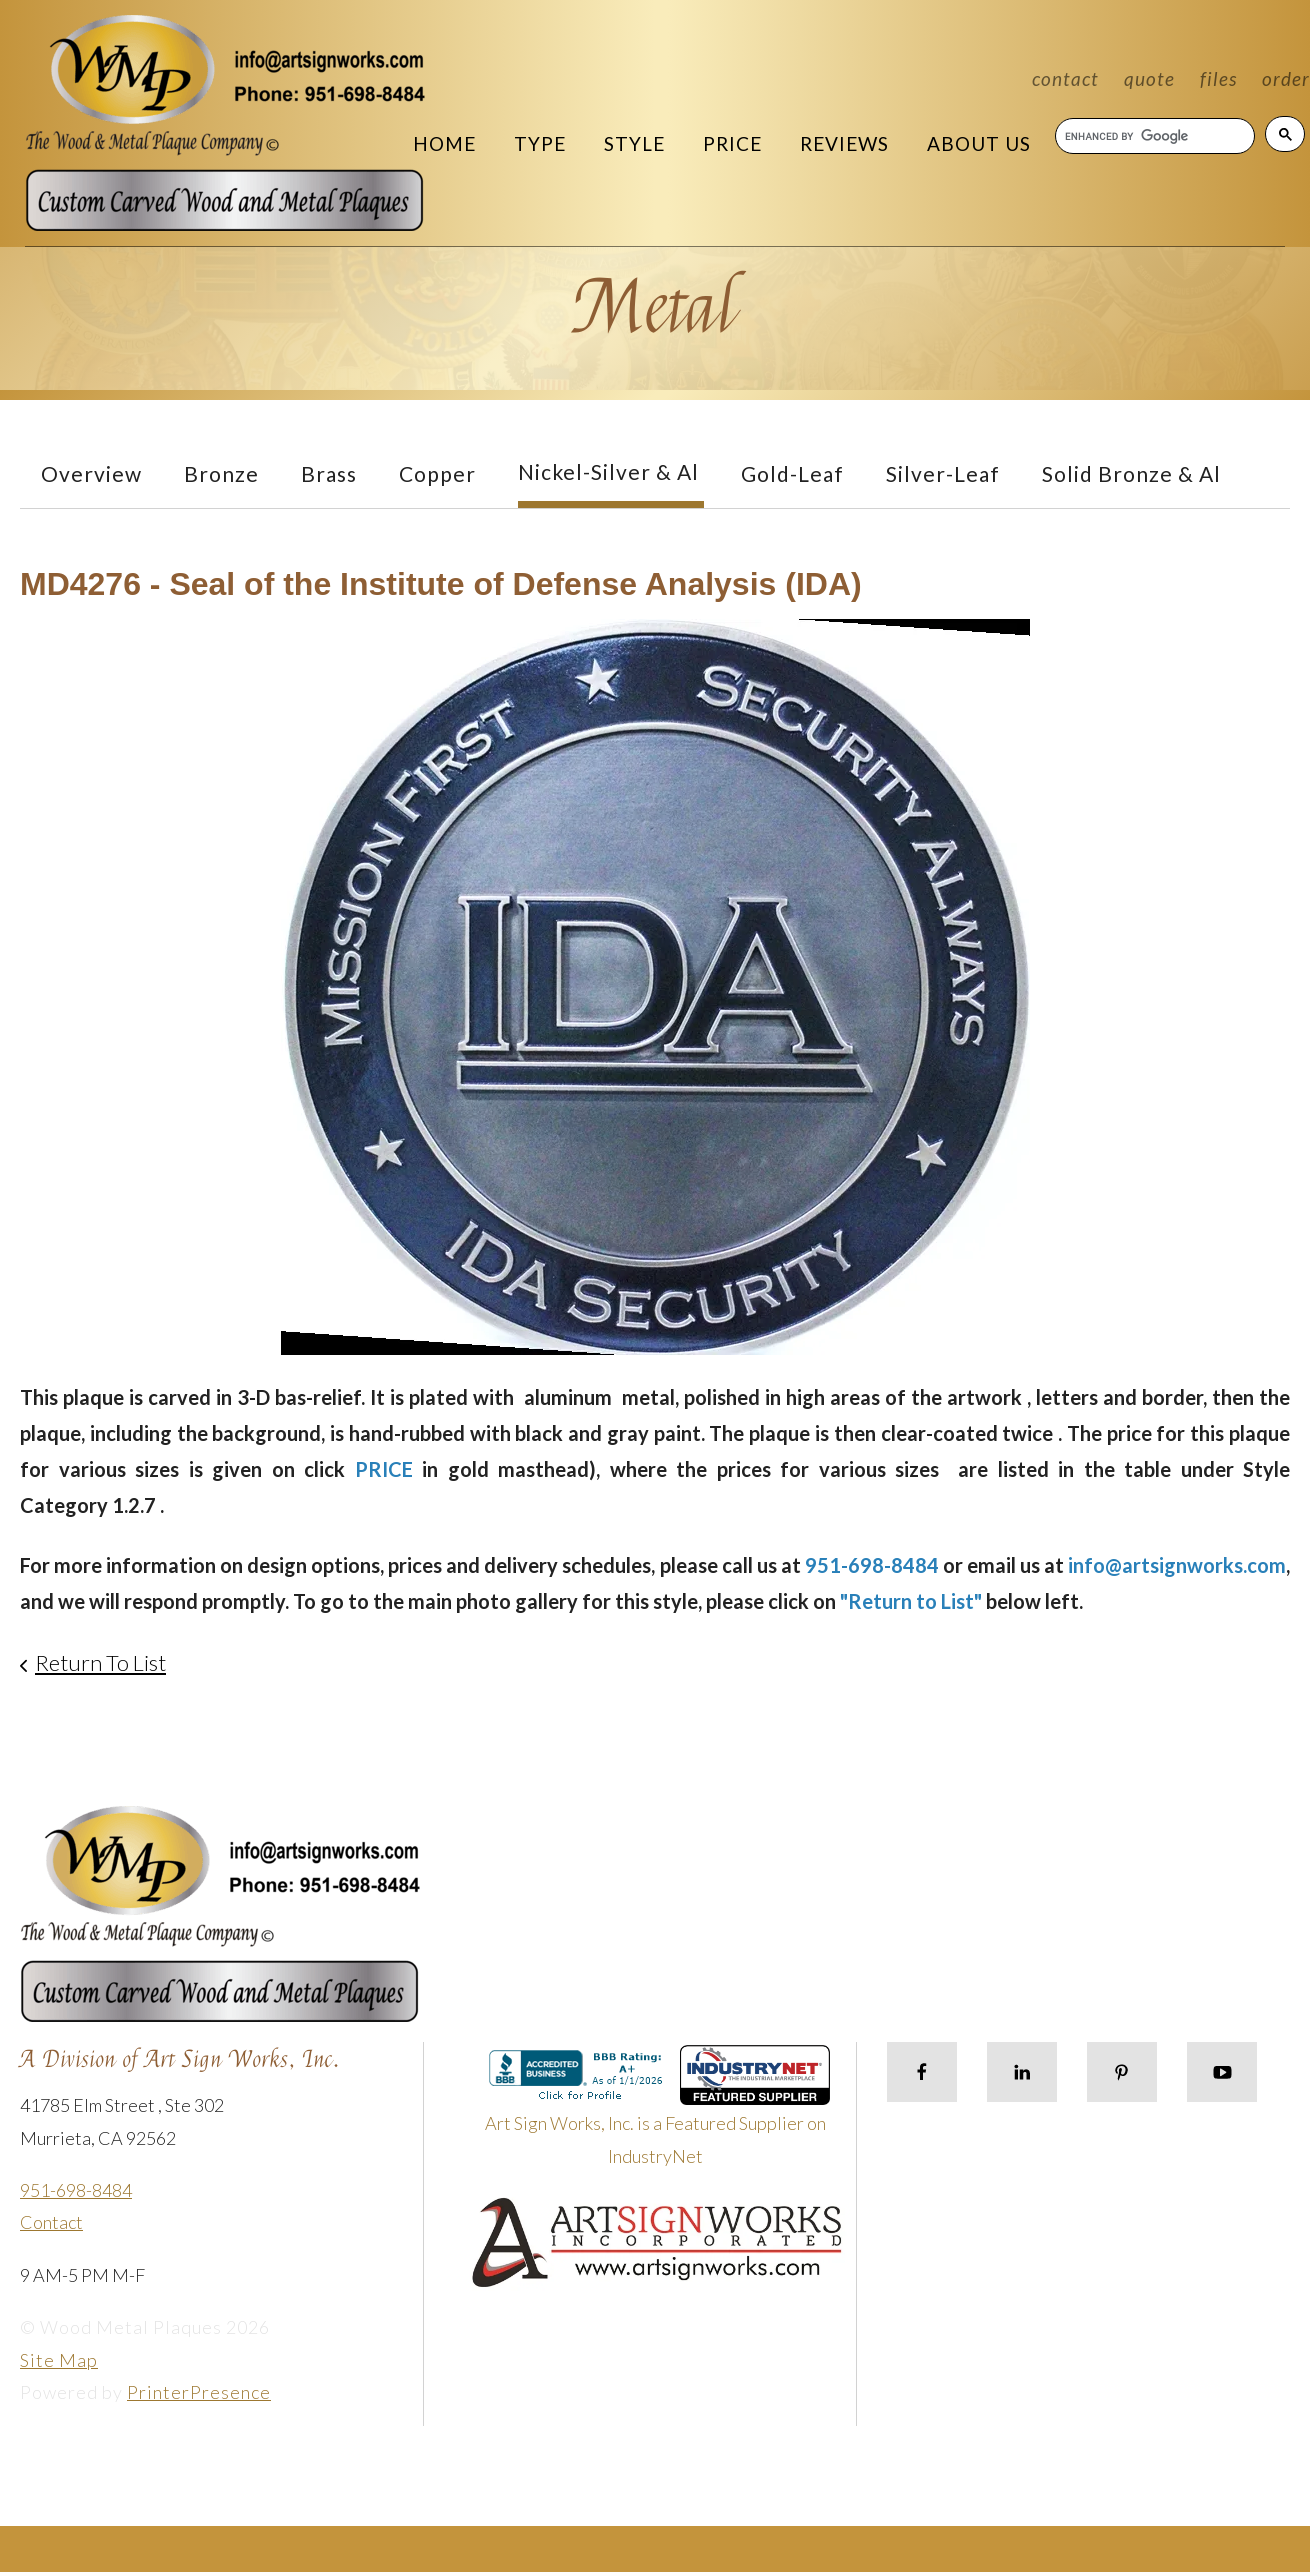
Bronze (221, 473)
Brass (329, 473)
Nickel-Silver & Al (608, 471)
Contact (1065, 78)
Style (634, 143)
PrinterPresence (199, 2392)
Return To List (100, 1662)
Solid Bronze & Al (1131, 473)
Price (732, 143)
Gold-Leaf (792, 473)
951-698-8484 (76, 2190)
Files (1218, 78)
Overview (91, 473)
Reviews (844, 143)
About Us (979, 143)
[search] (1154, 136)
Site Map (59, 2360)
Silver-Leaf (943, 473)
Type (540, 143)
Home (444, 143)
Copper (437, 473)
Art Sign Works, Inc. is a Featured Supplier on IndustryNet (658, 2113)
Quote (1149, 78)
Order (1286, 78)
